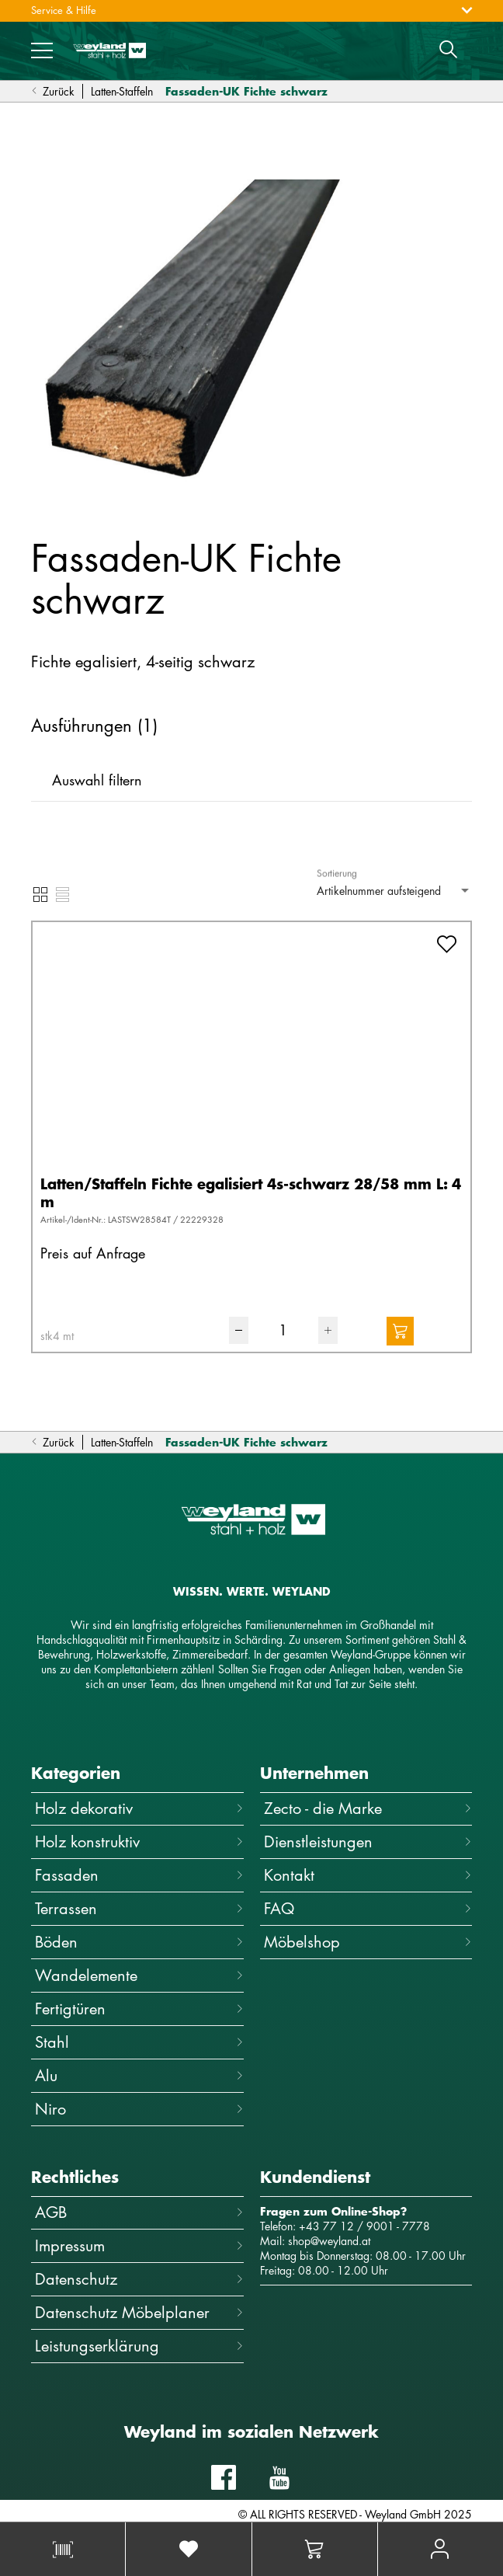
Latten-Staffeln (122, 91)
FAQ (368, 1908)
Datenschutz (139, 2278)
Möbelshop (368, 1941)
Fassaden (139, 1874)
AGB (139, 2212)
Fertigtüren (139, 2008)
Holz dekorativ (139, 1808)
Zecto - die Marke (368, 1808)
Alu (139, 2075)
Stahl (139, 2041)
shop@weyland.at (329, 2240)
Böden (139, 1941)
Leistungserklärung (139, 2345)
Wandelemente (139, 1975)
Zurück (53, 91)
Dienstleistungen (368, 1841)
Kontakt (368, 1874)
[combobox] (394, 890)
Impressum (139, 2245)
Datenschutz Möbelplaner (139, 2312)
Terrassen (139, 1908)
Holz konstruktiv (139, 1841)
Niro (139, 2108)
